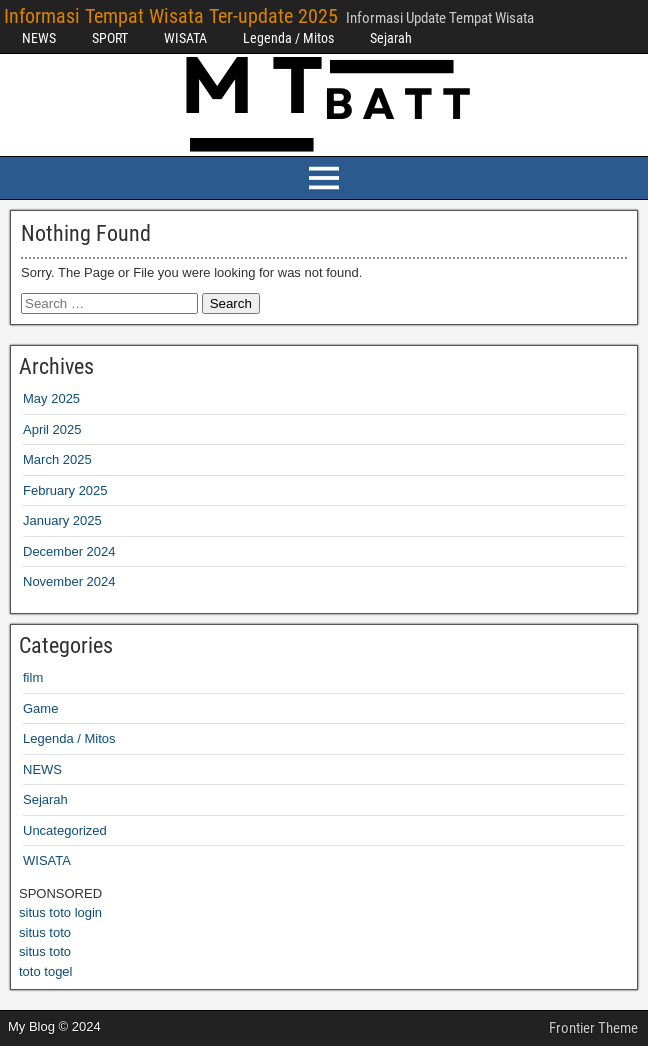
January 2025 (62, 520)
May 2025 (51, 398)
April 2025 (52, 429)
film (33, 677)
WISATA (185, 38)
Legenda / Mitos (288, 38)
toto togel (46, 971)
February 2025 (65, 490)
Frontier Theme (593, 1028)
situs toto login (60, 912)
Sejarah (391, 38)
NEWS (39, 38)
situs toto (45, 932)
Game (40, 708)
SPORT (110, 38)
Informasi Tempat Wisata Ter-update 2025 (171, 16)
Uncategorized (65, 830)
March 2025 (57, 459)
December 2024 (69, 551)
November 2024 (69, 581)
